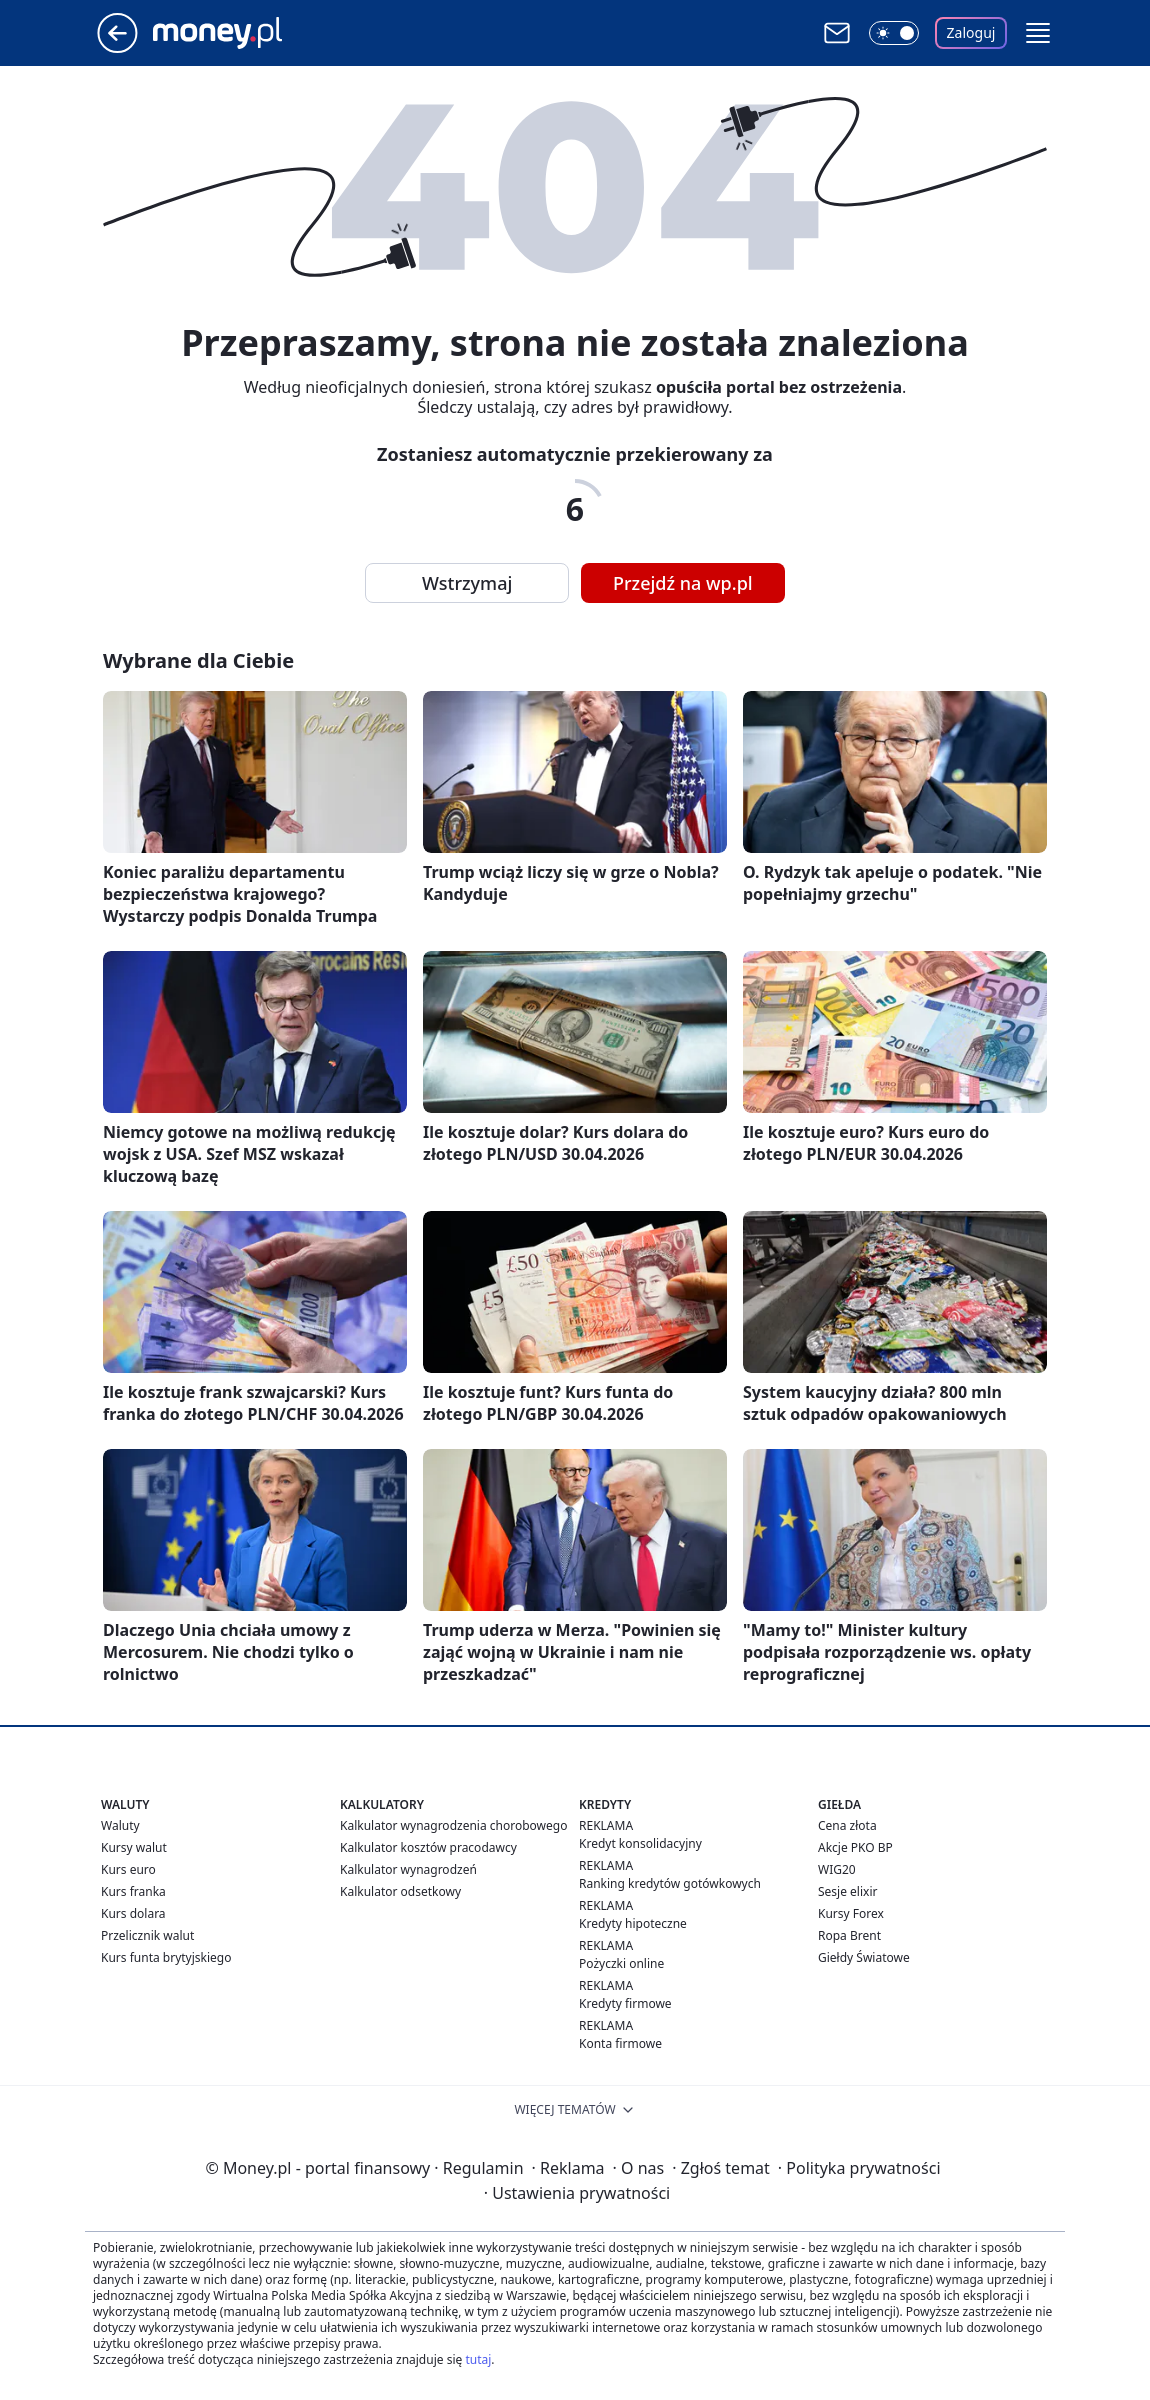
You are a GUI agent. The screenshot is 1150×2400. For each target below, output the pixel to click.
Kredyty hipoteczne (633, 1923)
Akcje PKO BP (855, 1847)
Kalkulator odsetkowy (400, 1891)
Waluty (120, 1825)
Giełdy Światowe (864, 1957)
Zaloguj (971, 32)
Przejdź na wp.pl (683, 583)
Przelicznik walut (147, 1935)
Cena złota (847, 1825)
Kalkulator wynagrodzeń (408, 1869)
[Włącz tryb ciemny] (894, 33)
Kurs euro (128, 1869)
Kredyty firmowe (625, 2003)
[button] (1038, 33)
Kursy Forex (851, 1913)
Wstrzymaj (467, 583)
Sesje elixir (847, 1891)
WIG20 (837, 1869)
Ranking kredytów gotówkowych (670, 1883)
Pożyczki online (621, 1963)
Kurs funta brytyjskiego (166, 1957)
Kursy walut (134, 1847)
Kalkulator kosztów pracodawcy (428, 1847)
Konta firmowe (620, 2043)
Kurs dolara (133, 1913)
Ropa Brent (849, 1935)
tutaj (478, 2359)
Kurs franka (133, 1891)
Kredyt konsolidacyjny (640, 1843)
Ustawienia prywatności (577, 2193)
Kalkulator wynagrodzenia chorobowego (453, 1825)
